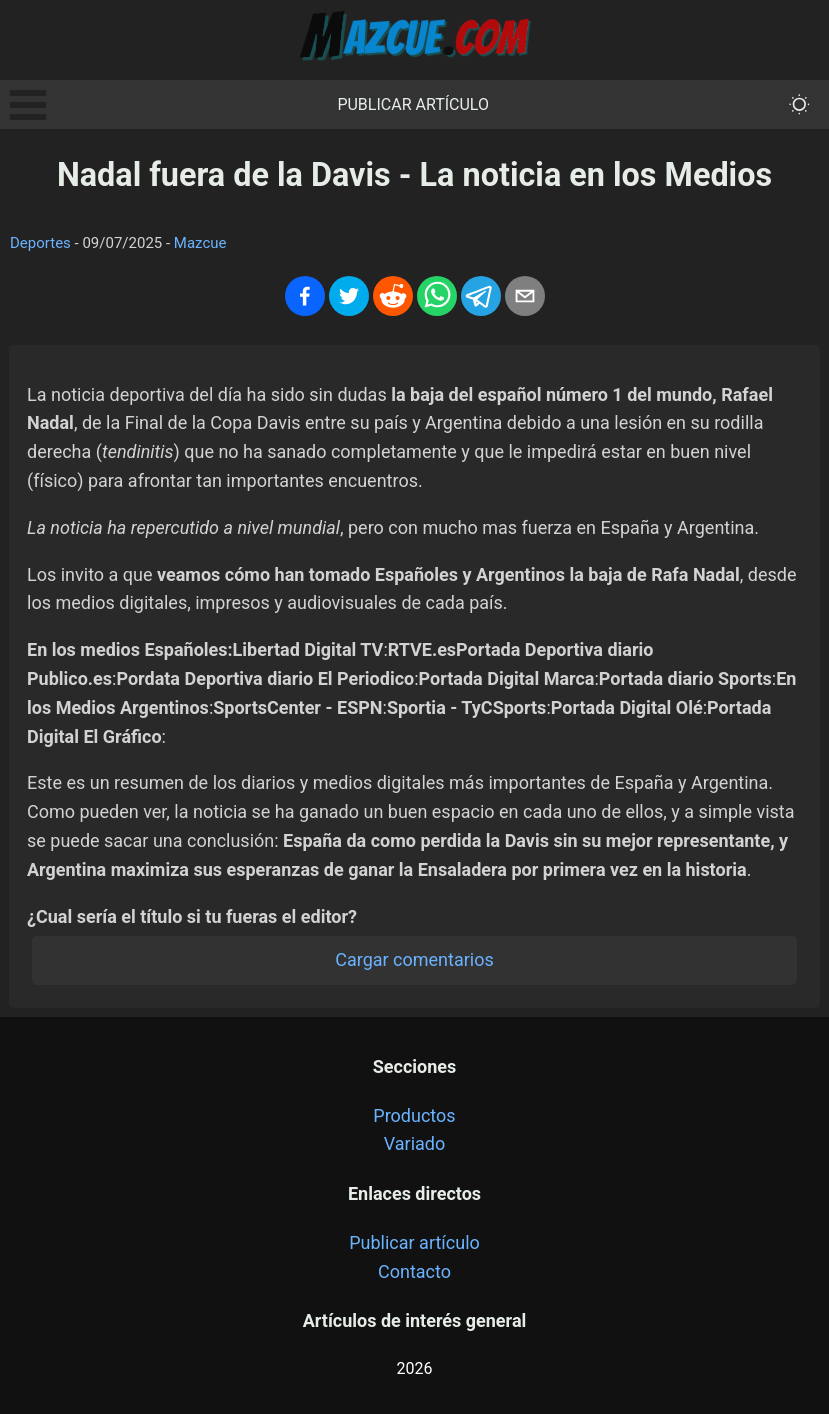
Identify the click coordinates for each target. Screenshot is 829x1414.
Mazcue (200, 243)
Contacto (414, 1271)
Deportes (40, 243)
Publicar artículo (413, 104)
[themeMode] (799, 104)
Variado (415, 1143)
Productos (414, 1115)
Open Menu (28, 105)
